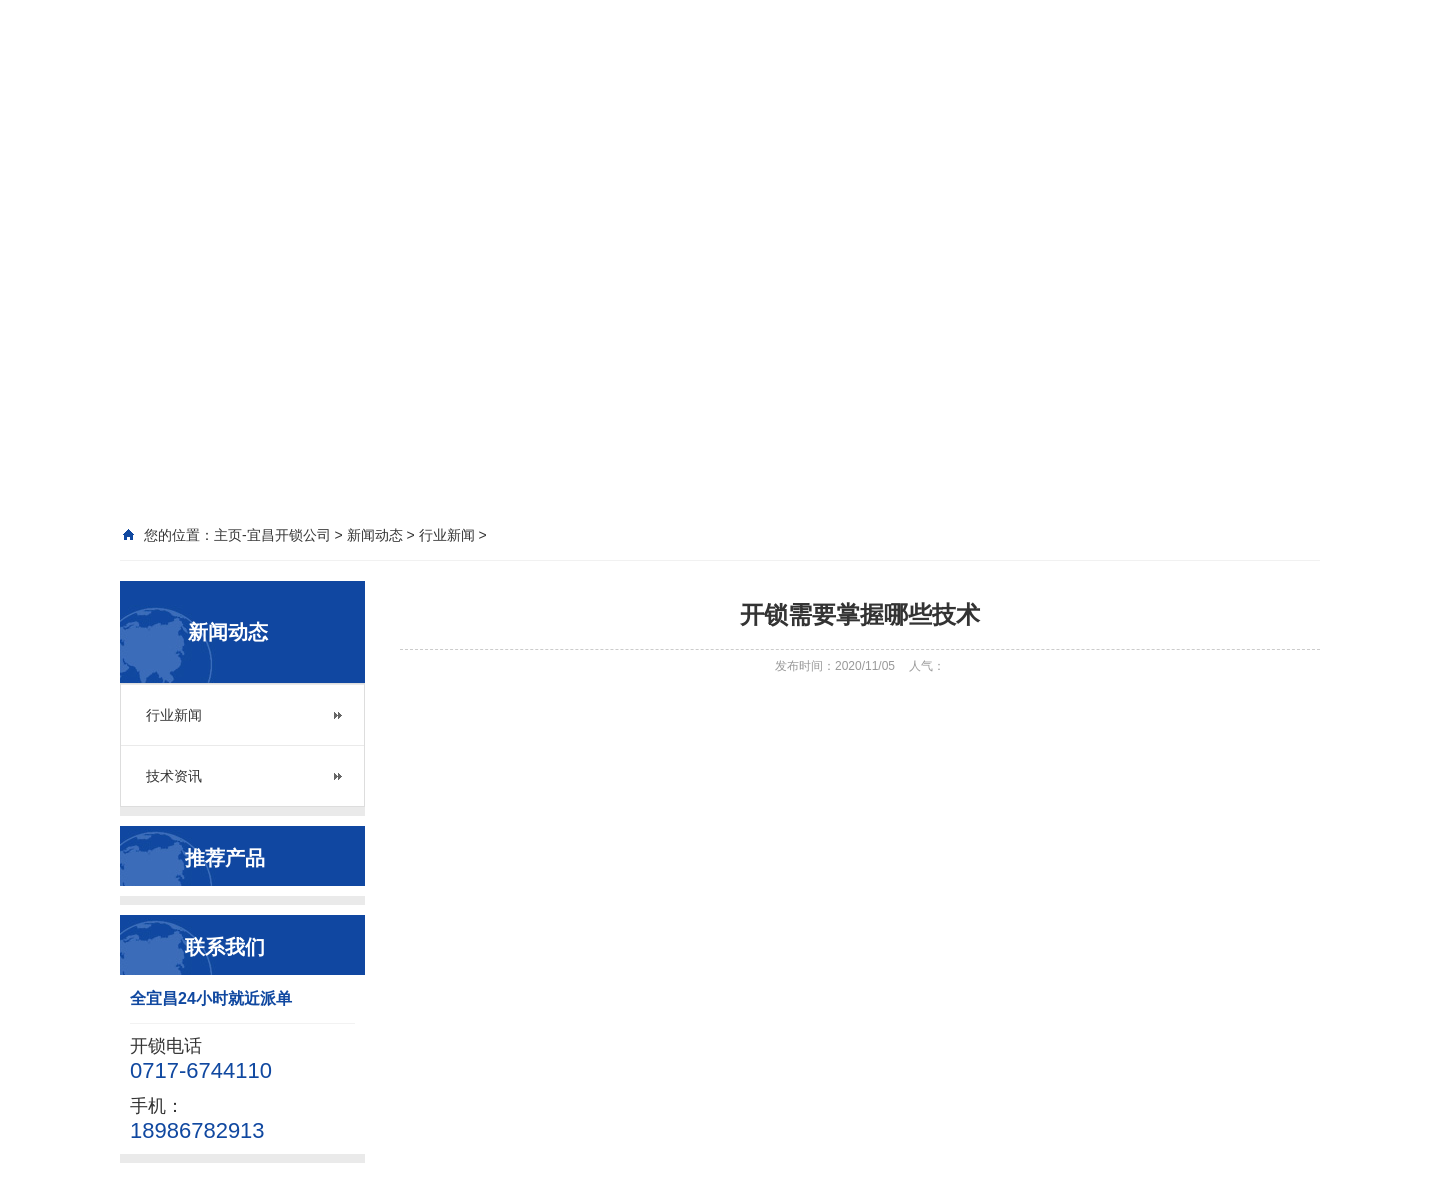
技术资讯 (174, 776)
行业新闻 (174, 715)
